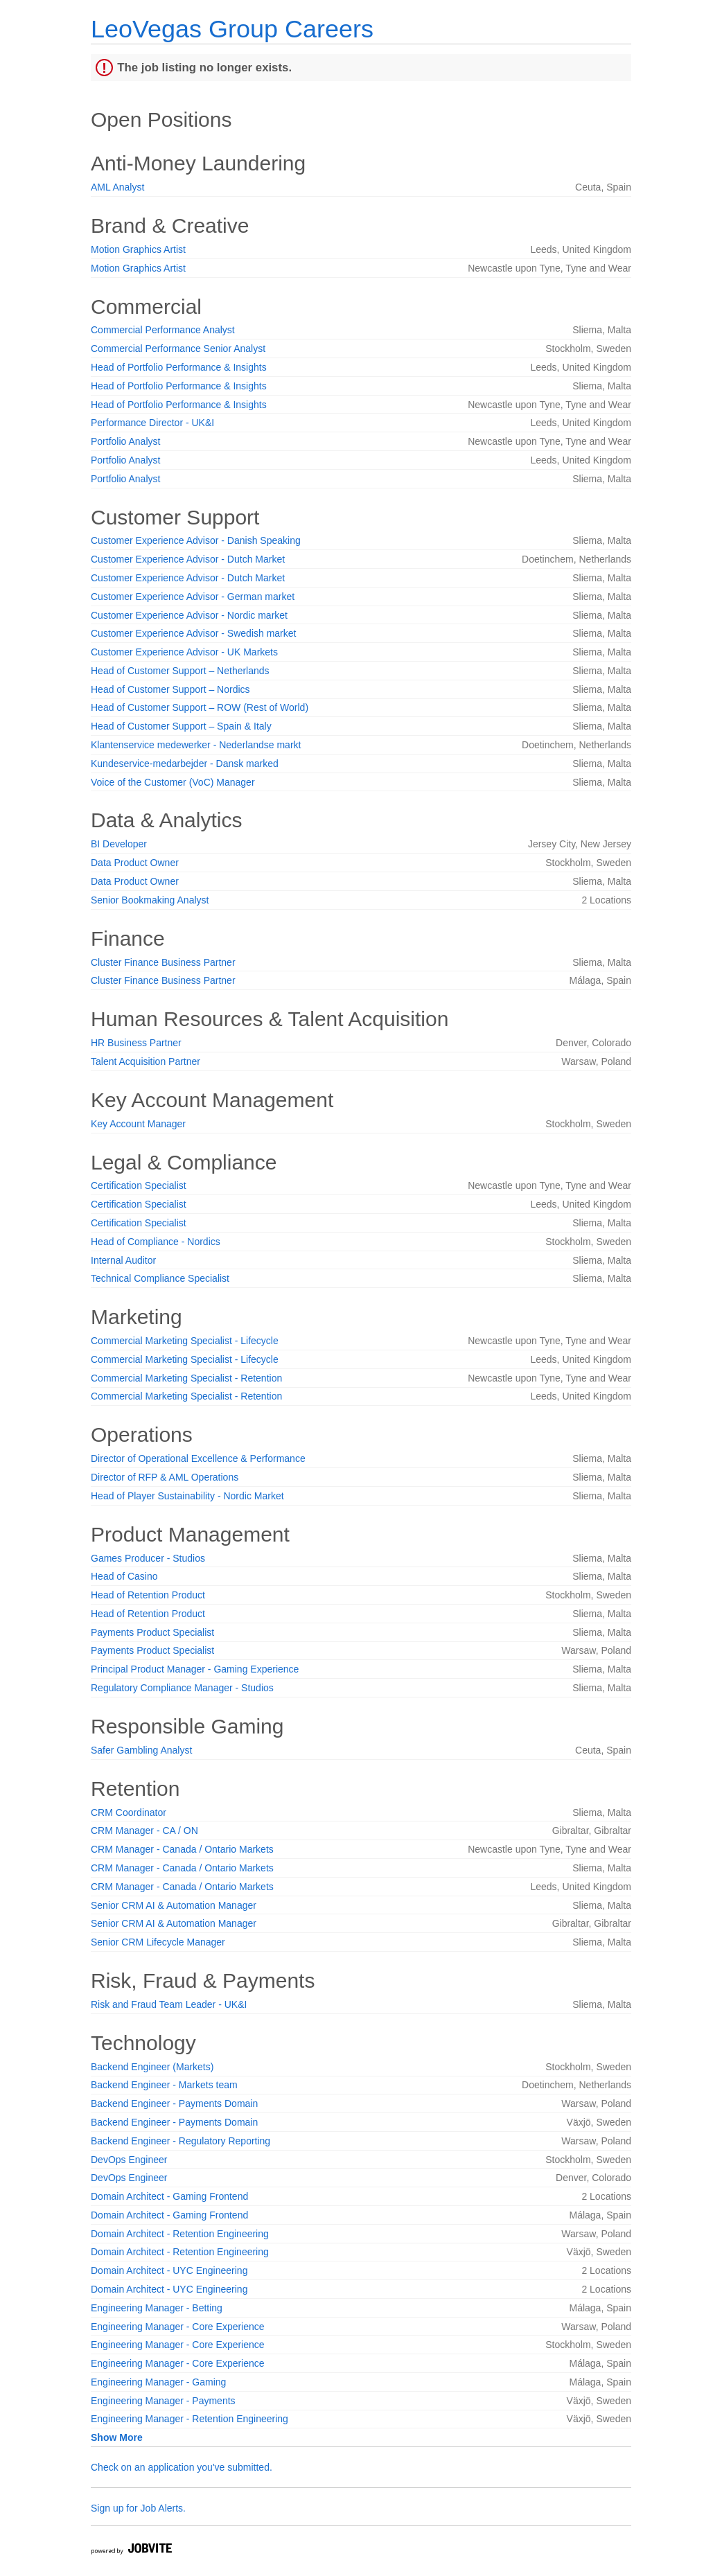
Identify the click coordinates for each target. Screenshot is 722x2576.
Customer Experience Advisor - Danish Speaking (196, 540)
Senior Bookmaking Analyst (150, 900)
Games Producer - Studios (148, 1558)
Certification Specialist (138, 1185)
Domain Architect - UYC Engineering (169, 2270)
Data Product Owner (135, 862)
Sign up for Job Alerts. (138, 2508)
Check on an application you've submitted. (181, 2467)
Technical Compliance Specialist (160, 1278)
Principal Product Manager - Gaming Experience (195, 1669)
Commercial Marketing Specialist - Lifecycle (185, 1340)
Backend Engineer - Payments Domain (174, 2103)
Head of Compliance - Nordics (155, 1241)
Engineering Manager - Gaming (158, 2382)
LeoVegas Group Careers (232, 29)
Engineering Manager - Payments (163, 2400)
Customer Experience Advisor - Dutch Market (188, 559)
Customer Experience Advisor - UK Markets (184, 652)
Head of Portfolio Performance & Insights (179, 367)
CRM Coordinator (128, 1812)
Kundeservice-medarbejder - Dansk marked (185, 763)
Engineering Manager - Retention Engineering (189, 2418)
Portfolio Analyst (125, 441)
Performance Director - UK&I (152, 422)
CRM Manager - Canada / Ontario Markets (182, 1849)
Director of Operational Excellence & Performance (198, 1458)
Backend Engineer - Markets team (164, 2084)
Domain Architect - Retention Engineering (180, 2233)
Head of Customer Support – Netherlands (180, 670)
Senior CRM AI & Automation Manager (173, 1905)
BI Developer (119, 843)
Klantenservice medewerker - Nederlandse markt (196, 744)
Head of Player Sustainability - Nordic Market (187, 1495)
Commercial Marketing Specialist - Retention (186, 1378)
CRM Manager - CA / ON (144, 1830)
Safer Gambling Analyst (141, 1750)
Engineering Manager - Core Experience (178, 2326)
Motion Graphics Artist (138, 249)
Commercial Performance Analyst (163, 329)
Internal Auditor (123, 1260)
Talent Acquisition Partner (145, 1061)
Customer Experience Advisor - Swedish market (193, 633)
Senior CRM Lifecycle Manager (158, 1942)
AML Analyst (117, 187)
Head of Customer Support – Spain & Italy (181, 726)
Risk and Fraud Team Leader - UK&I (169, 2004)
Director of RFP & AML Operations (164, 1477)
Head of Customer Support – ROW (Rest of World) (199, 707)
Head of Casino (124, 1576)
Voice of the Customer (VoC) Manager (173, 782)
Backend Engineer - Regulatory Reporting (180, 2140)
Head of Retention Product (148, 1594)
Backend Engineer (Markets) (152, 2066)
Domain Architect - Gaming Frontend (169, 2196)
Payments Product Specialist (152, 1632)
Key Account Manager (138, 1123)
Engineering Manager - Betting (156, 2307)
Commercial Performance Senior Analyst (178, 348)
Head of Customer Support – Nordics (170, 689)
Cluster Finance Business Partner (163, 962)
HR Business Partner (136, 1042)
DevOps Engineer (129, 2159)
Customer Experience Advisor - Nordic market (189, 615)
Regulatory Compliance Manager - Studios (182, 1687)
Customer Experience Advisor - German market (192, 596)
